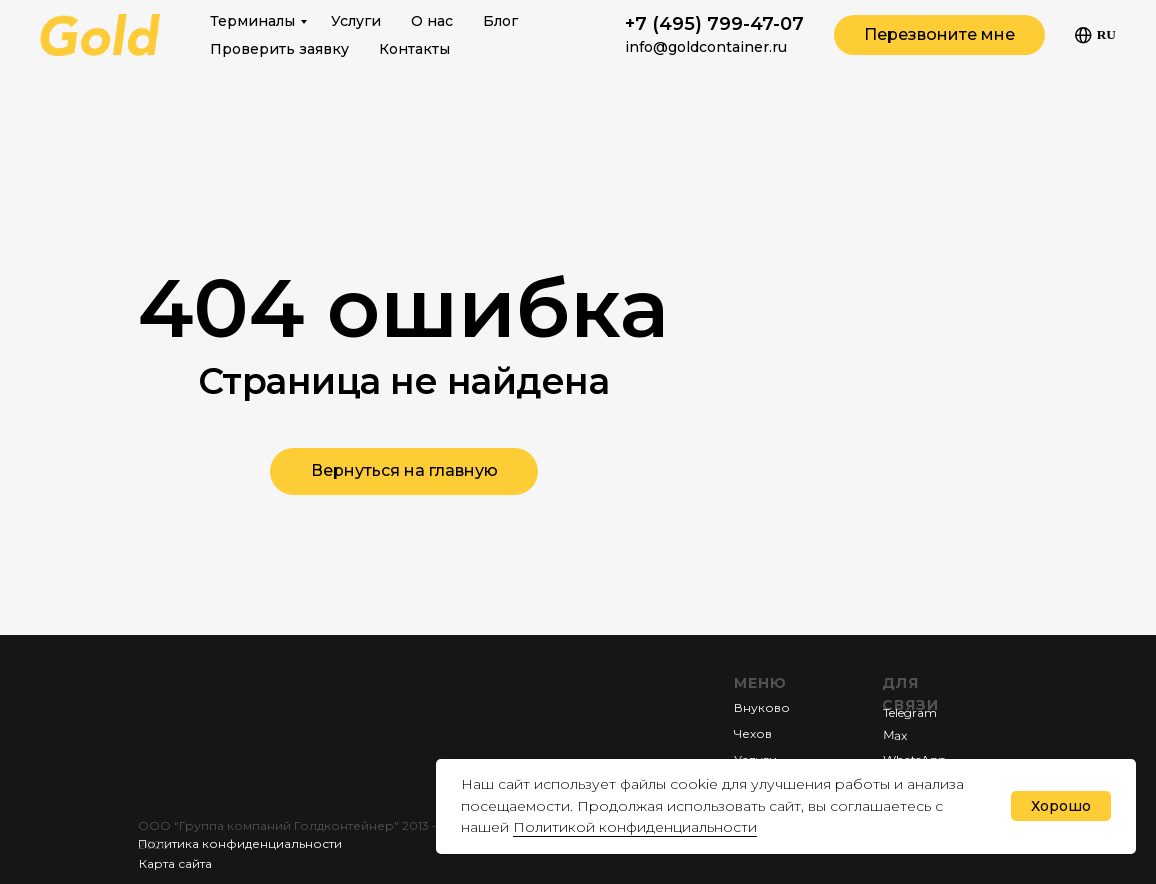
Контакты (414, 49)
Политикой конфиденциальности (635, 827)
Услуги (356, 21)
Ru (1095, 35)
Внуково (762, 707)
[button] (939, 35)
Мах (895, 734)
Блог (500, 21)
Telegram (910, 712)
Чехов (753, 733)
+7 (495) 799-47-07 (714, 24)
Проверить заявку (279, 49)
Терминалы (252, 21)
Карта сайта (175, 863)
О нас (432, 21)
